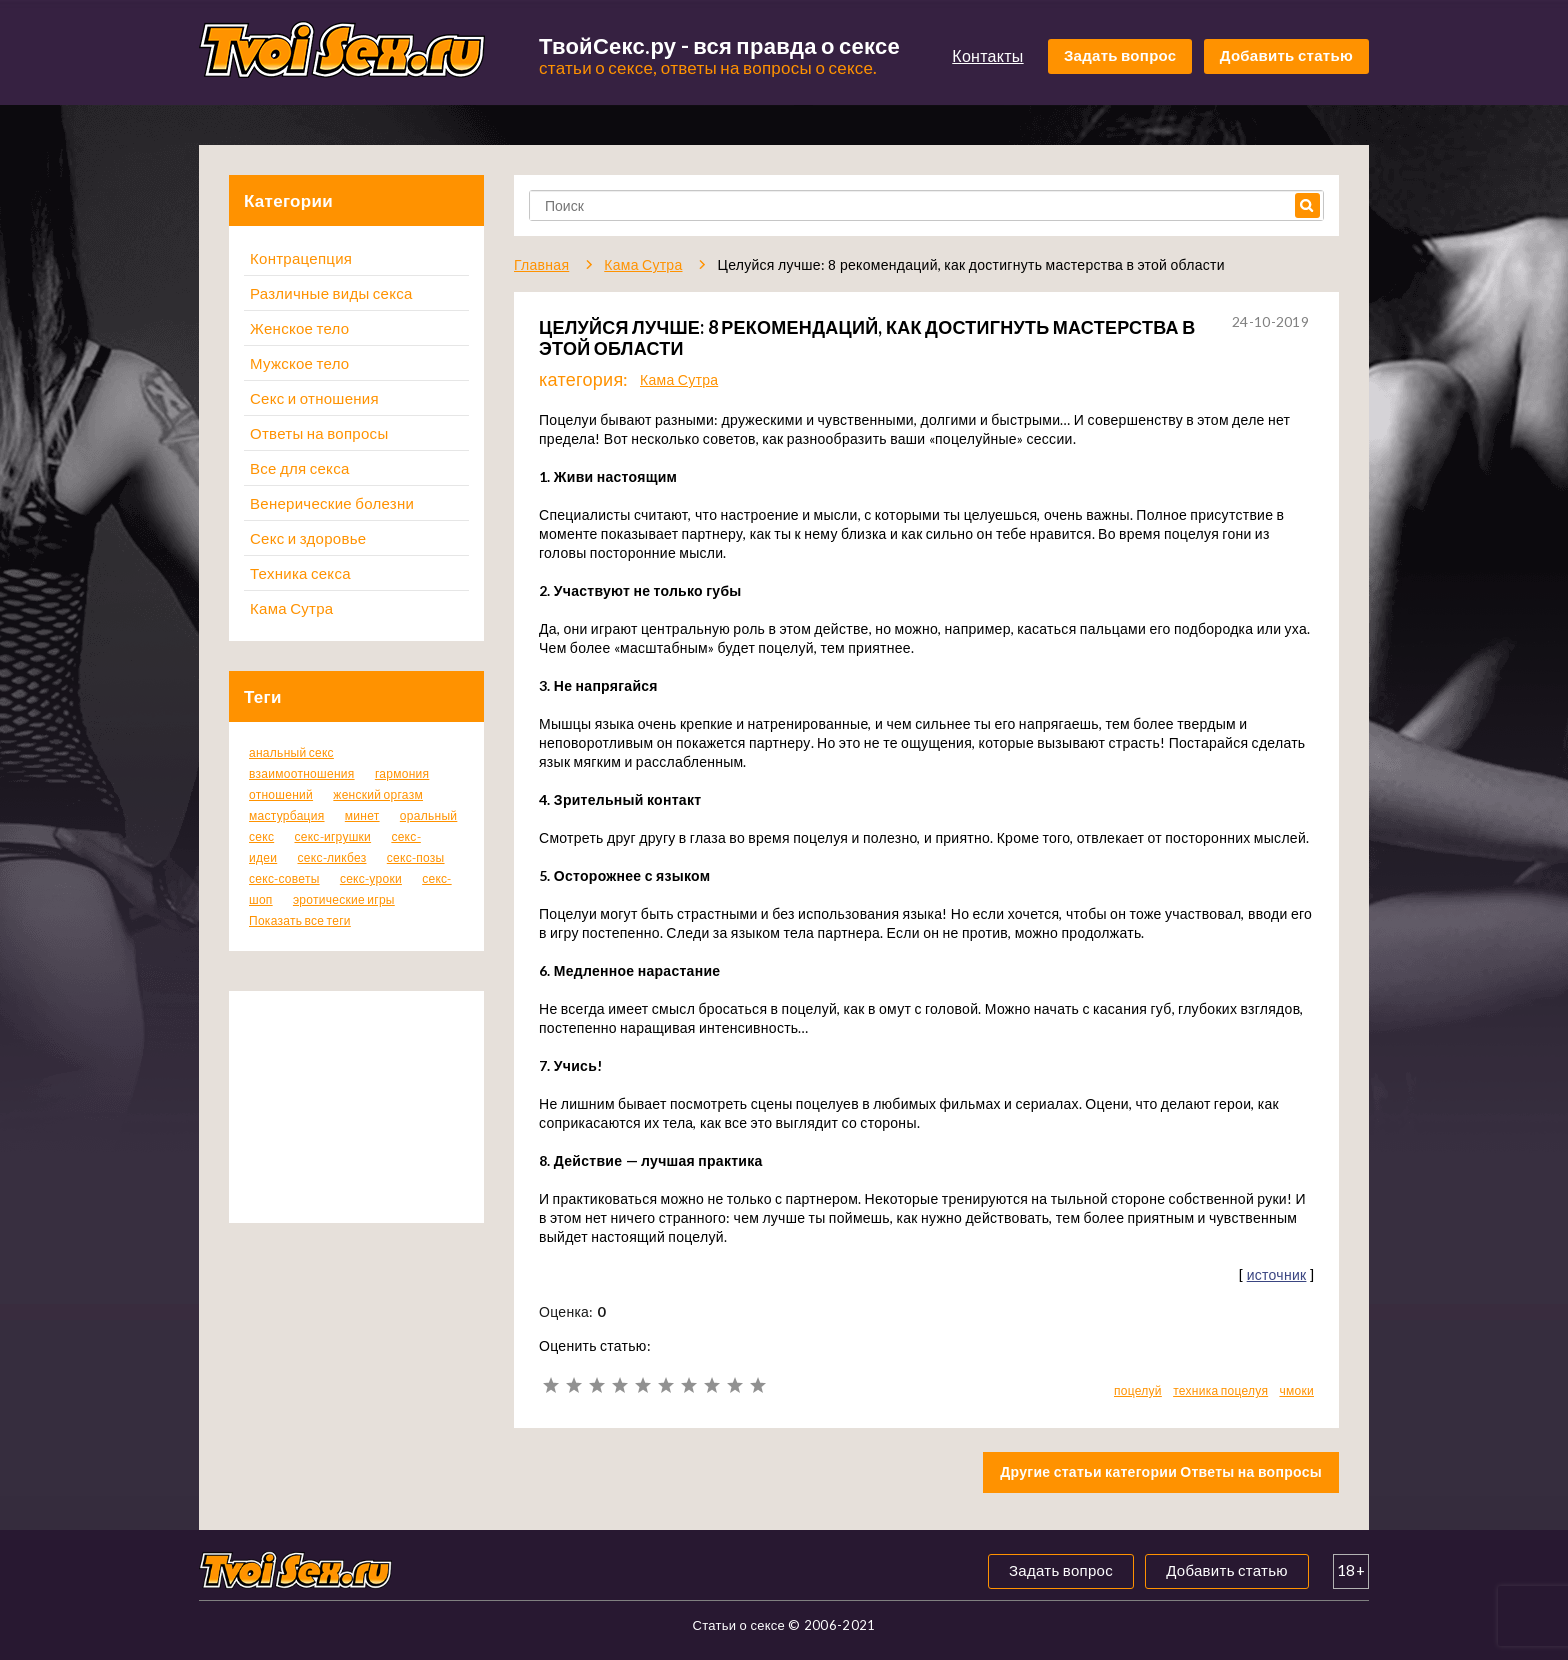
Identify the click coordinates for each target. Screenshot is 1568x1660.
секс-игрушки (332, 836)
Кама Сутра (291, 608)
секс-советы (284, 878)
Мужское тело (299, 363)
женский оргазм (378, 794)
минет (362, 815)
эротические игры (344, 899)
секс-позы (416, 857)
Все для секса (300, 468)
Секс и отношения (314, 398)
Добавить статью (1286, 55)
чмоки (1296, 1390)
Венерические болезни (332, 503)
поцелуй (1138, 1390)
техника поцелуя (1220, 1390)
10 (757, 1385)
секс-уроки (371, 878)
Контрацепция (301, 258)
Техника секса (300, 573)
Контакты (987, 55)
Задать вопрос (1120, 55)
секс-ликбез (331, 857)
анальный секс (291, 752)
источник (1277, 1274)
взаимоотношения (302, 773)
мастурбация (287, 815)
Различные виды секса (331, 293)
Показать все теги (300, 920)
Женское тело (299, 328)
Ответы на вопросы (319, 433)
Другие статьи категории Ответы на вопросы (1161, 1471)
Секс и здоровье (308, 538)
